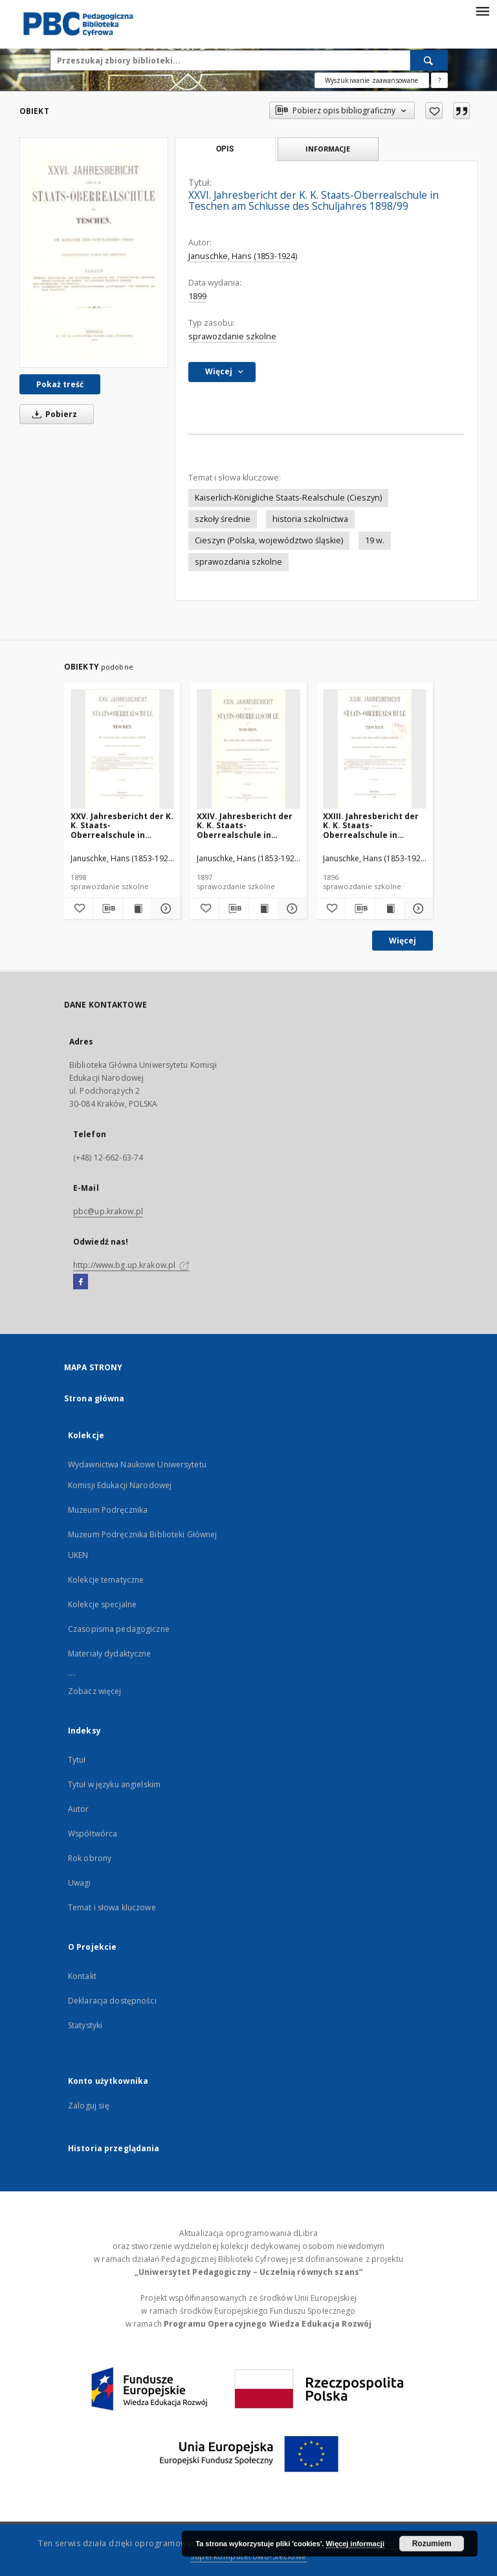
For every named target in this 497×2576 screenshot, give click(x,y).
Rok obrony (89, 1858)
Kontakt (82, 1976)
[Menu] (482, 10)
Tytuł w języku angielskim (114, 1784)
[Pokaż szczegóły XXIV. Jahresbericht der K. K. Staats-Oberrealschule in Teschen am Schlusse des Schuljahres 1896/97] (290, 908)
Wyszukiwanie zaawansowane (372, 80)
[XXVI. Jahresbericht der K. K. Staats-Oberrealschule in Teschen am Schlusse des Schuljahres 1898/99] (94, 252)
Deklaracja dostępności (112, 2000)
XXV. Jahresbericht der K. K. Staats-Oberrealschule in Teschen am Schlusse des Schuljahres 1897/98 (122, 825)
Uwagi (79, 1882)
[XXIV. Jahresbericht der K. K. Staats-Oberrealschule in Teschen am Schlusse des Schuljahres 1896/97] (248, 749)
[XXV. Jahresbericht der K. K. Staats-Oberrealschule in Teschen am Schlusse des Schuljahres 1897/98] (122, 749)
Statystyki (85, 2025)
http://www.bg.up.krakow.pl (131, 1265)
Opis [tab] (225, 148)
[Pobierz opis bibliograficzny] (107, 908)
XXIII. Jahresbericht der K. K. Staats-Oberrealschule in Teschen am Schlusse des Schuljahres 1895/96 (372, 825)
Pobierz (52, 414)
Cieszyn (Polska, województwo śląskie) (269, 540)
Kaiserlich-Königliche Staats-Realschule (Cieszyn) (288, 497)
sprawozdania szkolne (238, 561)
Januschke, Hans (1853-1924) (242, 256)
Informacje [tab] (327, 148)
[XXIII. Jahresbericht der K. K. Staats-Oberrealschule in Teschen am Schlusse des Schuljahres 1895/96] (375, 749)
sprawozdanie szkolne (232, 336)
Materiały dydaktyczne (109, 1653)
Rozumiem (432, 2543)
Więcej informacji (355, 2544)
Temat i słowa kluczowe (112, 1907)
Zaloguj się (88, 2105)
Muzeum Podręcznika (108, 1509)
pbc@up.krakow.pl (108, 1211)
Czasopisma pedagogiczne (119, 1628)
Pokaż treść (59, 384)
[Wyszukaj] (429, 60)
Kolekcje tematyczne (106, 1579)
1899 (197, 296)
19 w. (374, 540)
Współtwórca (92, 1833)
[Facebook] (80, 1282)
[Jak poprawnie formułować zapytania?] (439, 80)
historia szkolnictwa (310, 519)
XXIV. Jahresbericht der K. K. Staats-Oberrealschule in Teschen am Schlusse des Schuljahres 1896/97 (245, 825)
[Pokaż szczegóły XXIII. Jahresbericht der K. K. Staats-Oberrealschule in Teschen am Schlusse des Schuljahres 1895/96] (417, 908)
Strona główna (94, 1398)
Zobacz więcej (95, 1691)
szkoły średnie (222, 519)
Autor (78, 1808)
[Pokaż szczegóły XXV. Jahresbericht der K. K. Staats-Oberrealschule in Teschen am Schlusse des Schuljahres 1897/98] (164, 908)
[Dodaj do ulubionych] (434, 110)
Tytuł (77, 1759)
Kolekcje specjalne (102, 1604)
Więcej (402, 940)
